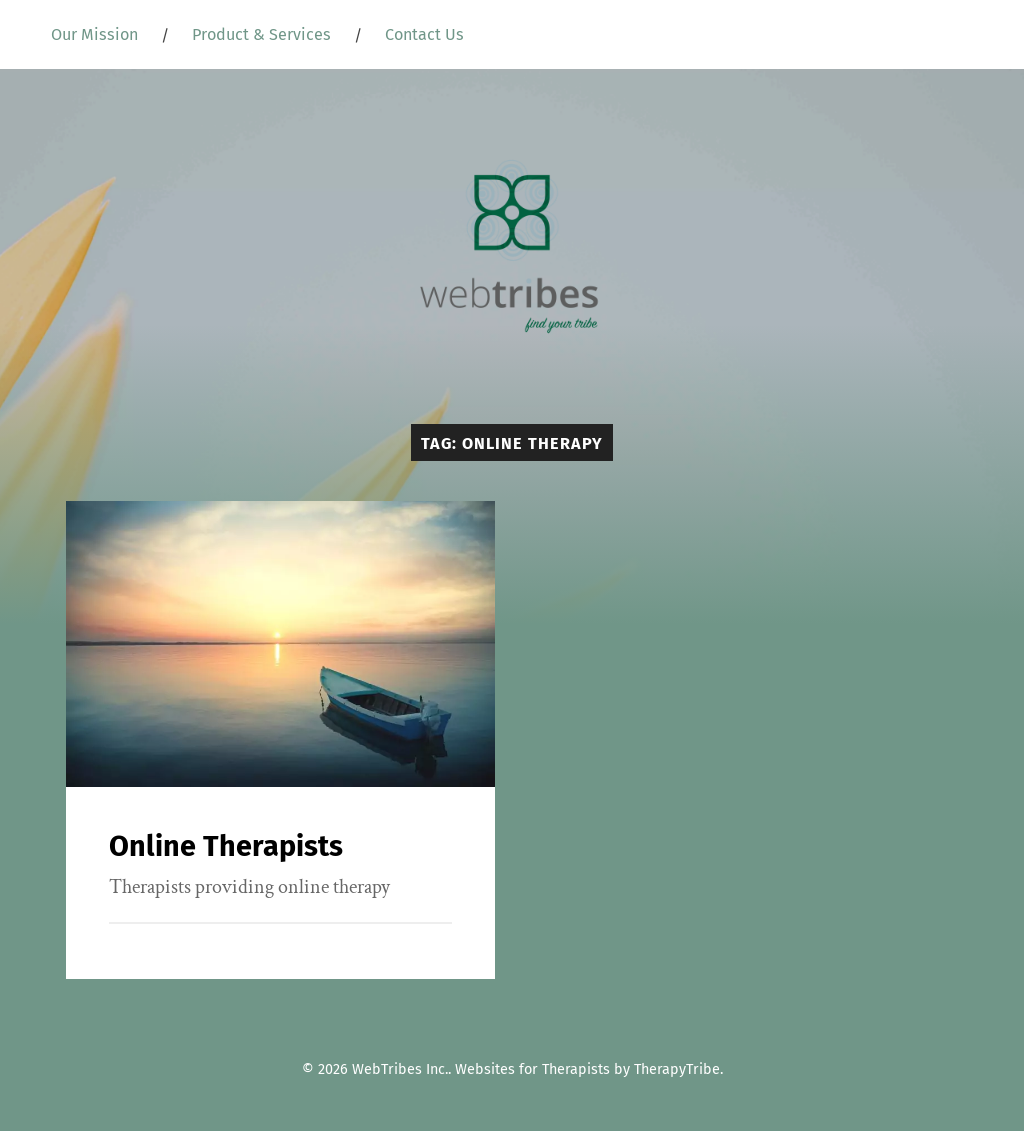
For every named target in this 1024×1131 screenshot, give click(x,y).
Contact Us (424, 34)
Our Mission (94, 34)
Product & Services (261, 34)
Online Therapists (226, 846)
